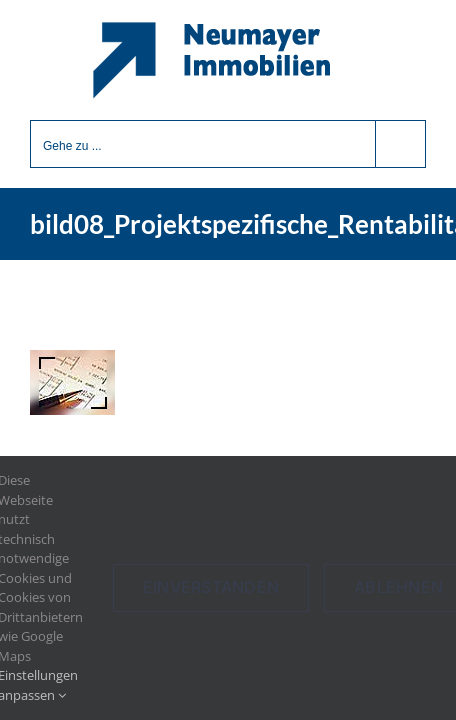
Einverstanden (211, 587)
